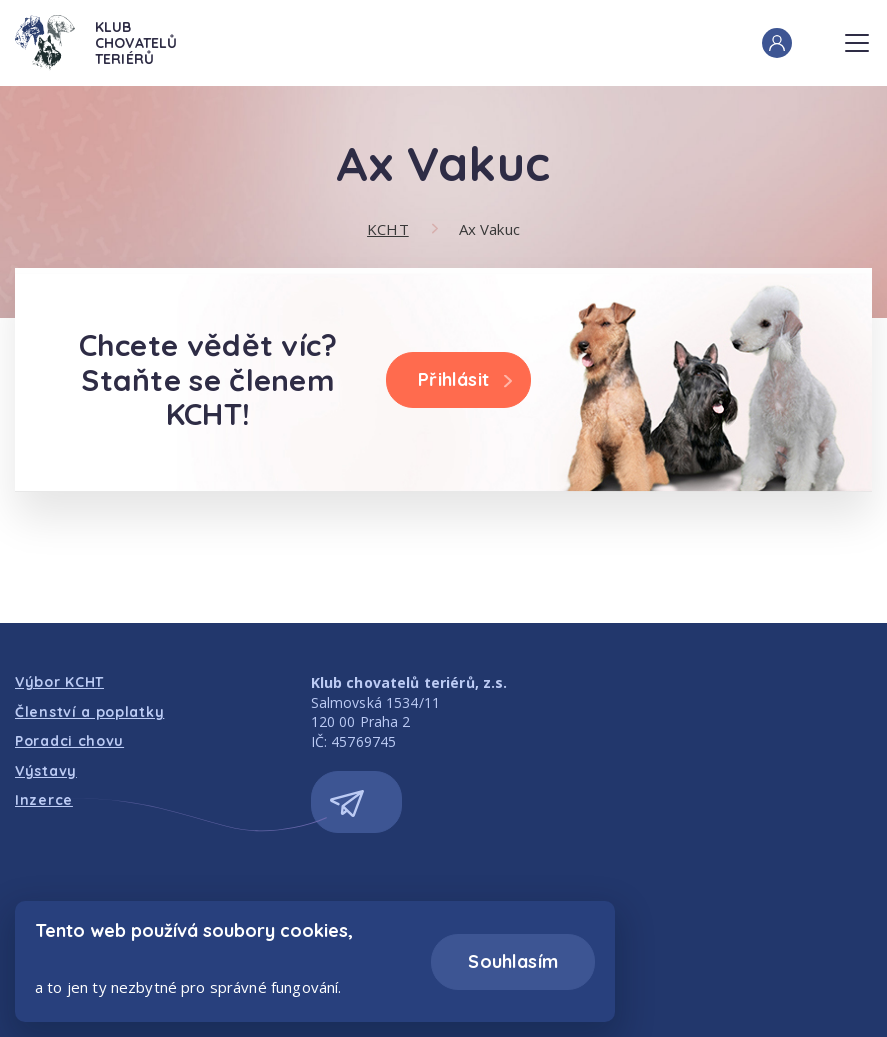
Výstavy (46, 771)
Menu (857, 37)
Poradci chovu (69, 741)
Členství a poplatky (89, 712)
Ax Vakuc (489, 229)
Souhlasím (513, 961)
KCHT (388, 229)
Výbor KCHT (59, 682)
